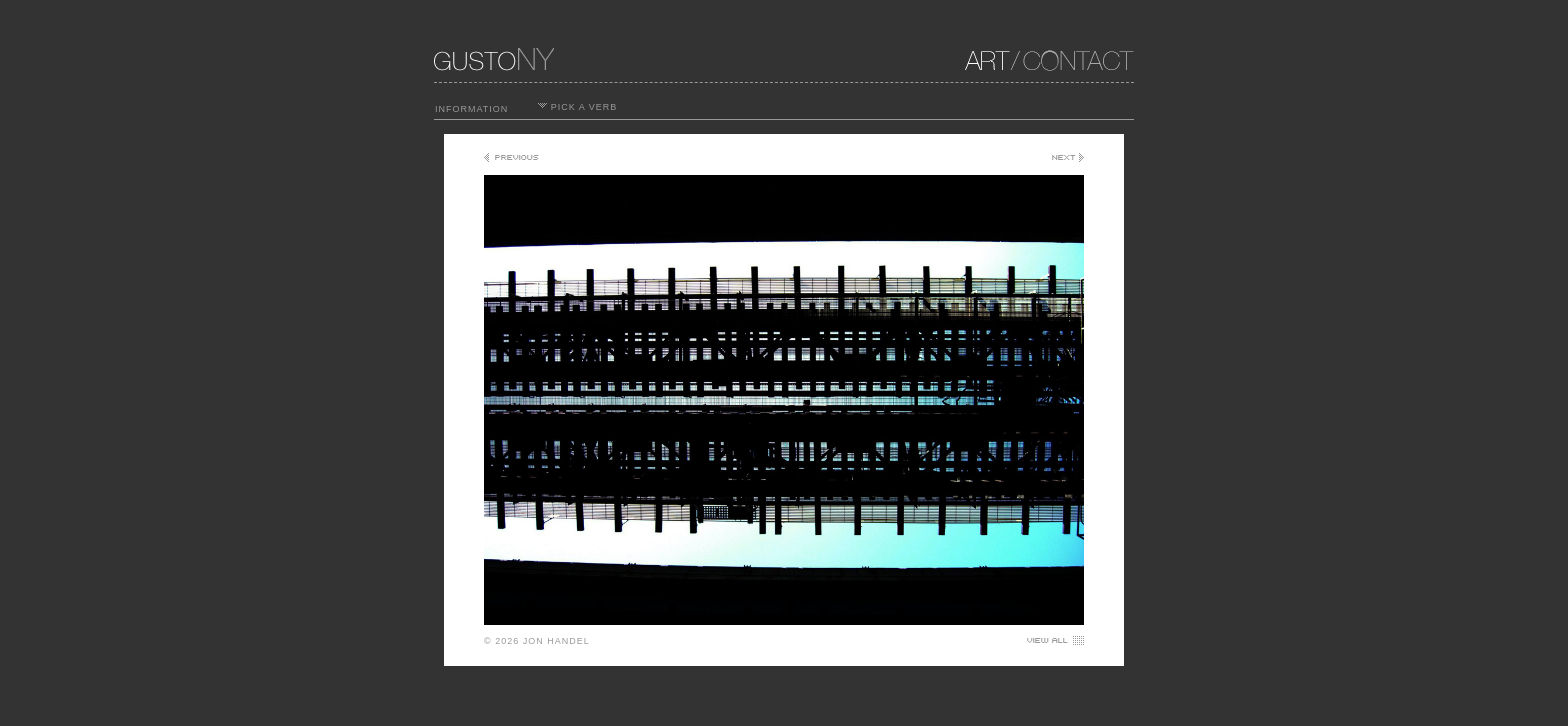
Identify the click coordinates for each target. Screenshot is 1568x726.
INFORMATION (471, 109)
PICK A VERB (577, 107)
